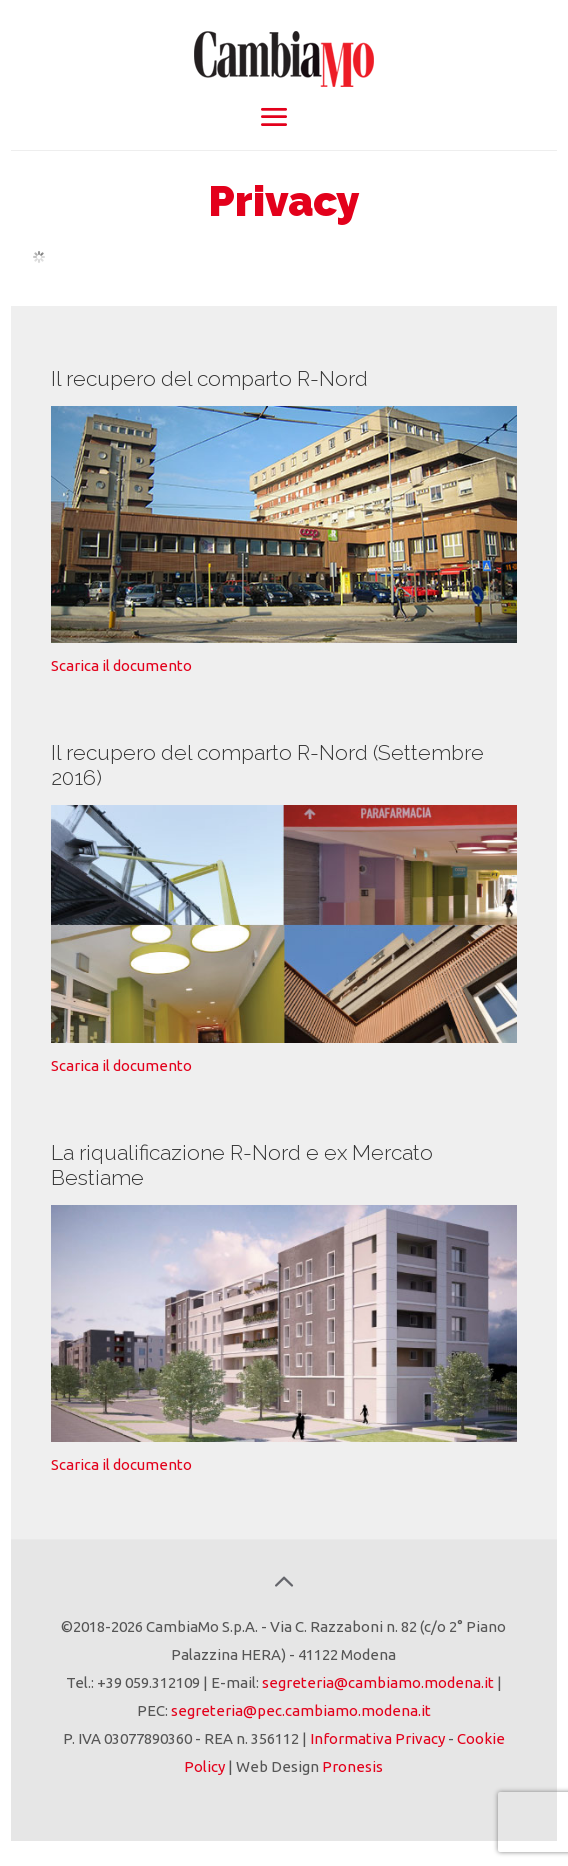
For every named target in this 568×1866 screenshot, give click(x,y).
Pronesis (352, 1766)
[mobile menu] (273, 117)
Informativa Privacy (377, 1738)
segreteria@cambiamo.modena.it (378, 1682)
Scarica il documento (121, 665)
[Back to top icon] (284, 1582)
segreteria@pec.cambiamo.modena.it (301, 1710)
